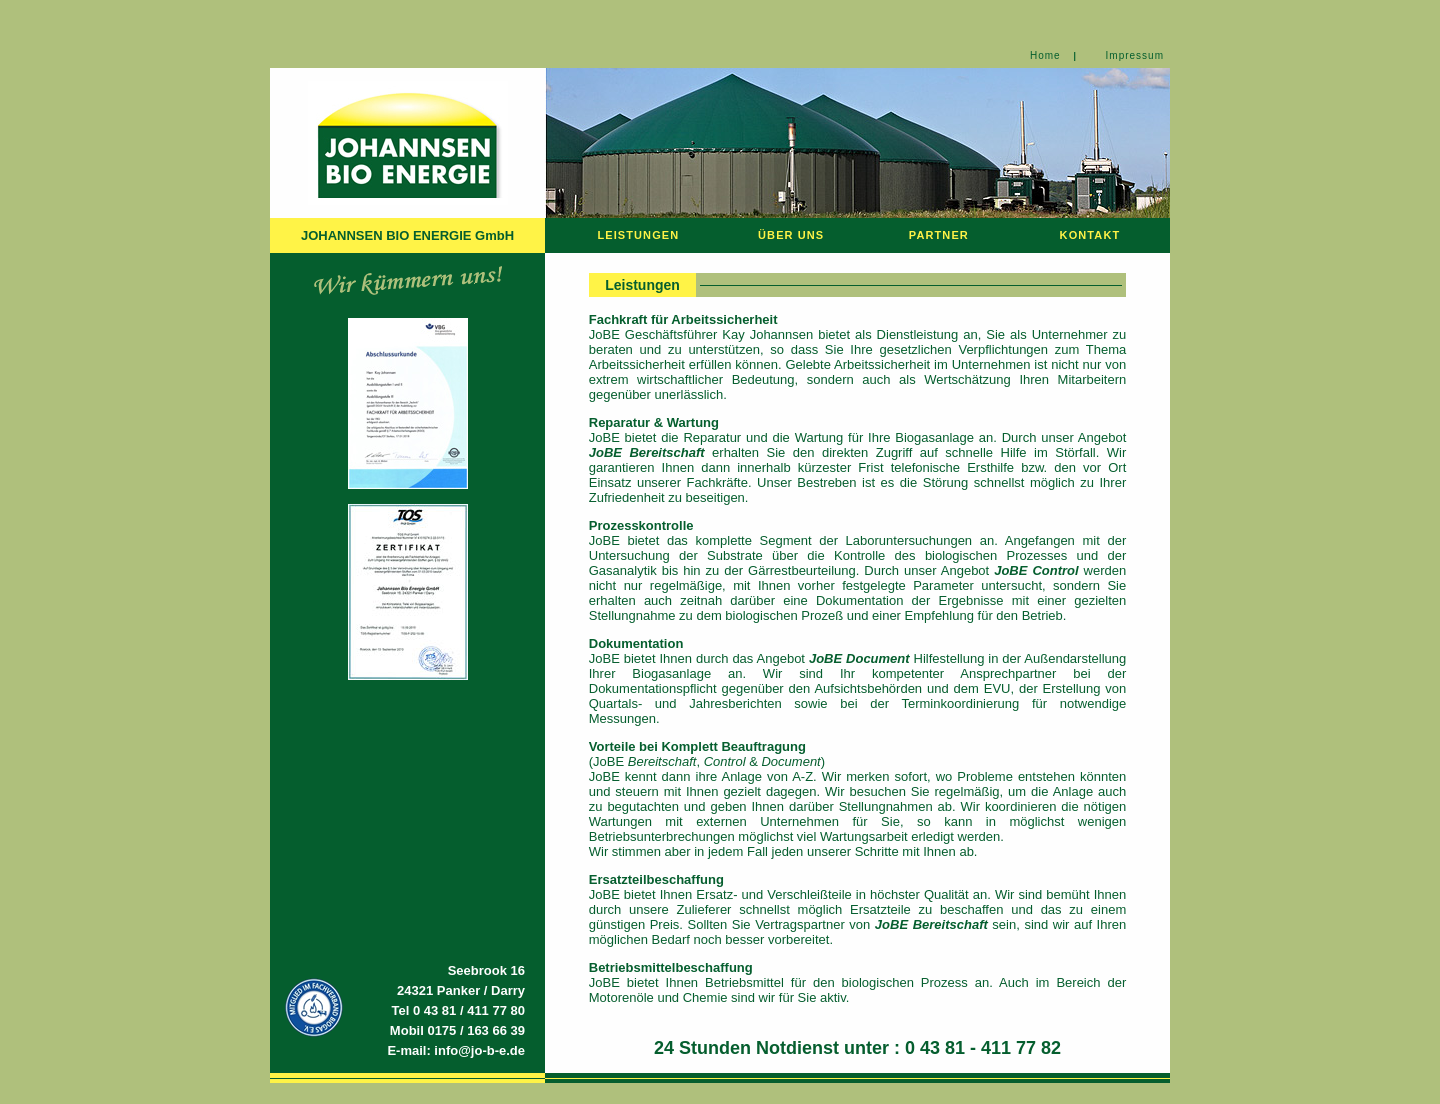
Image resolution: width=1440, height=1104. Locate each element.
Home (1045, 55)
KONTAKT (1090, 235)
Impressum (1135, 55)
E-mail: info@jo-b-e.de (456, 1050)
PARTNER (939, 235)
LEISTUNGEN (638, 235)
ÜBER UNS (791, 235)
